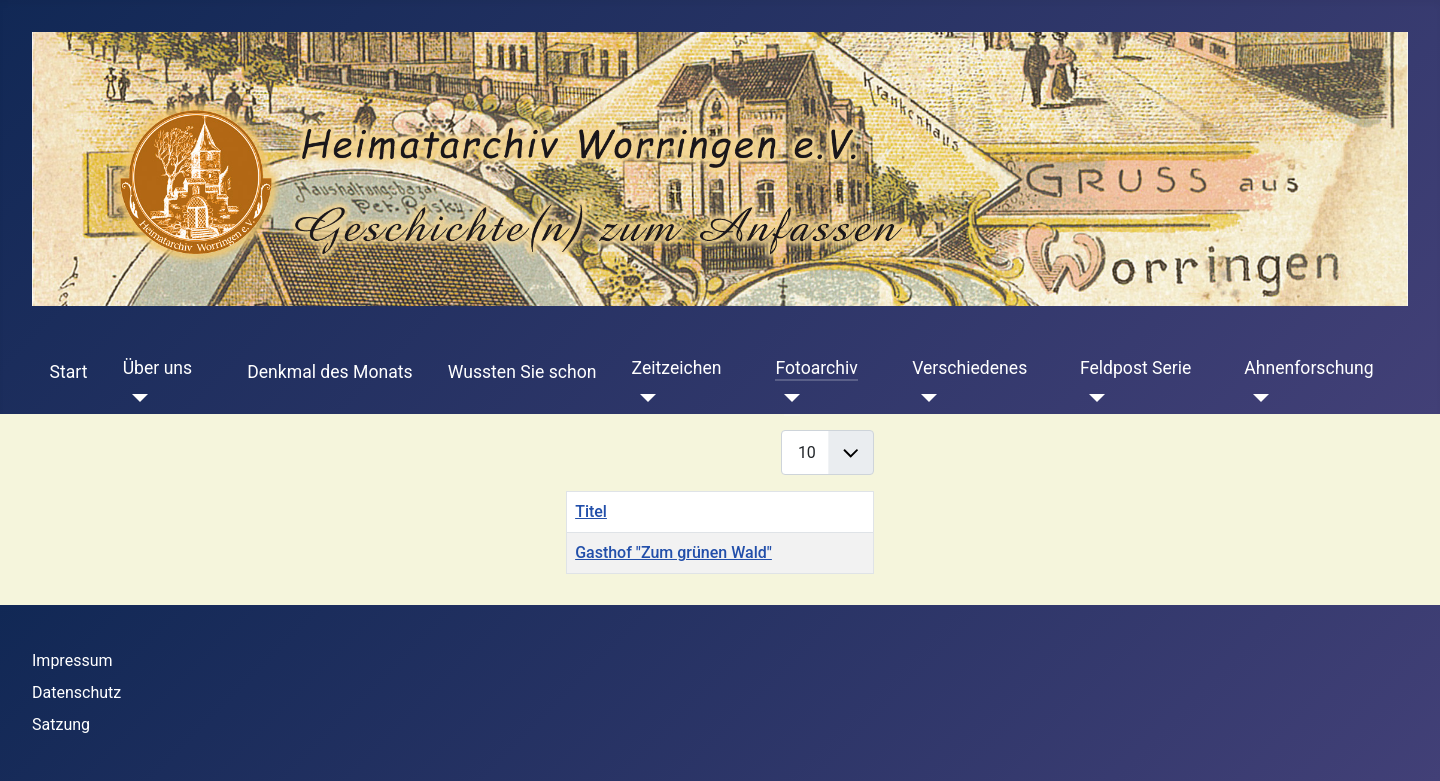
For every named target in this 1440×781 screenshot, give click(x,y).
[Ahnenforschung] (1256, 398)
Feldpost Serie (1136, 368)
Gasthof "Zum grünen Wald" (673, 552)
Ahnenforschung (1308, 368)
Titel (591, 511)
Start (69, 372)
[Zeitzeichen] (644, 398)
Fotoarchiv (816, 368)
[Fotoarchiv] (787, 398)
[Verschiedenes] (924, 398)
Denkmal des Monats (329, 372)
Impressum (72, 660)
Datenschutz (76, 692)
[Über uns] (135, 398)
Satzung (61, 724)
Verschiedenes (969, 368)
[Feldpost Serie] (1092, 398)
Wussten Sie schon (522, 372)
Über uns (157, 368)
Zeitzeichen (677, 368)
